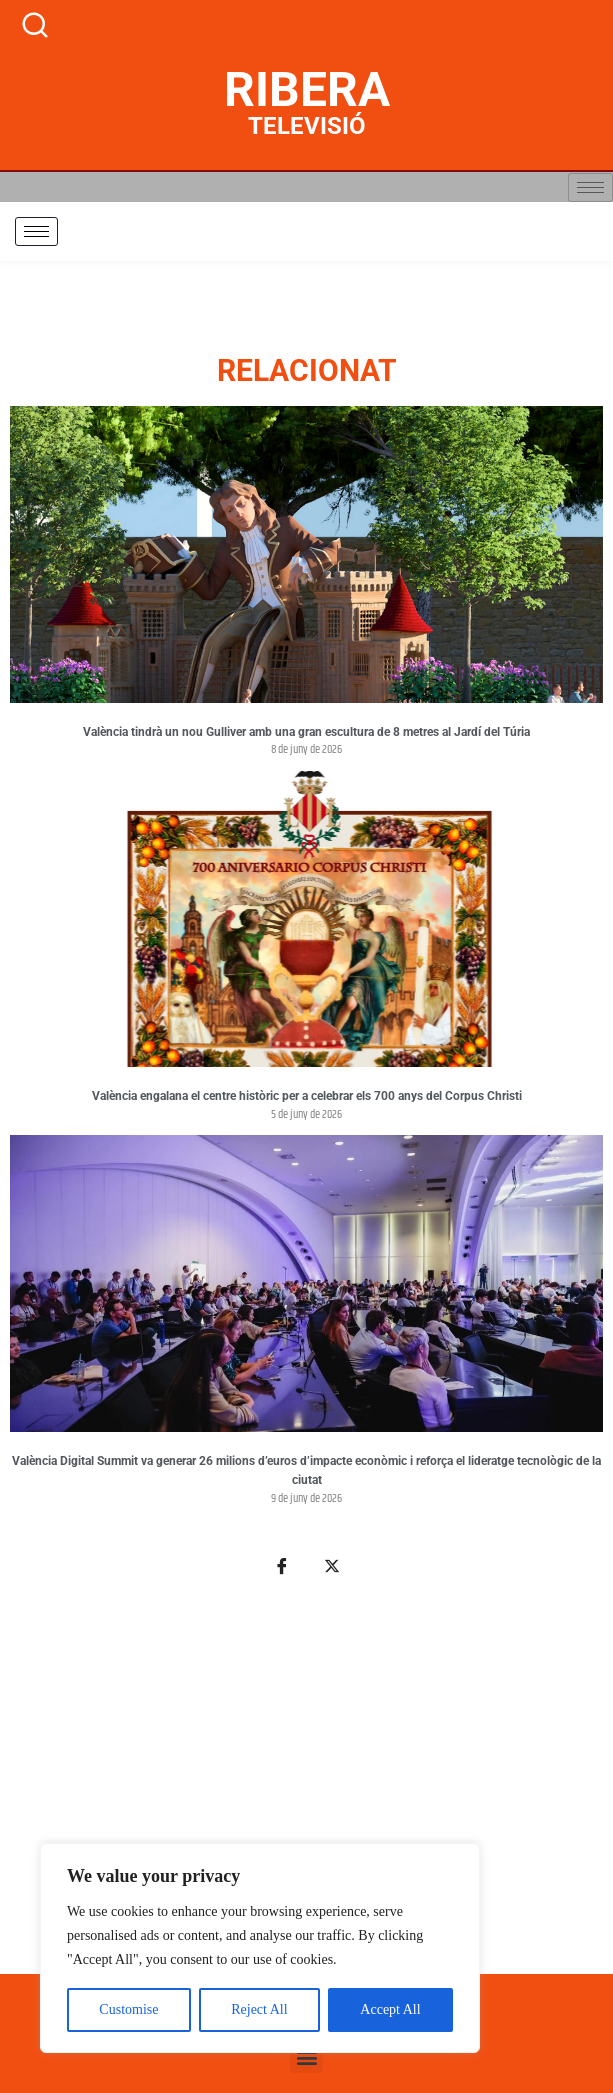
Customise (128, 2009)
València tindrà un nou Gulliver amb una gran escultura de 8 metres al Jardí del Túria (306, 732)
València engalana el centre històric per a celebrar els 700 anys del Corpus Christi (307, 1096)
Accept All (390, 2009)
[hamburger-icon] (590, 187)
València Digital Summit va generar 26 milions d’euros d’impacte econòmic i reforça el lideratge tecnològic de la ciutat (306, 1471)
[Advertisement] (306, 1786)
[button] (306, 2056)
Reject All (259, 2009)
